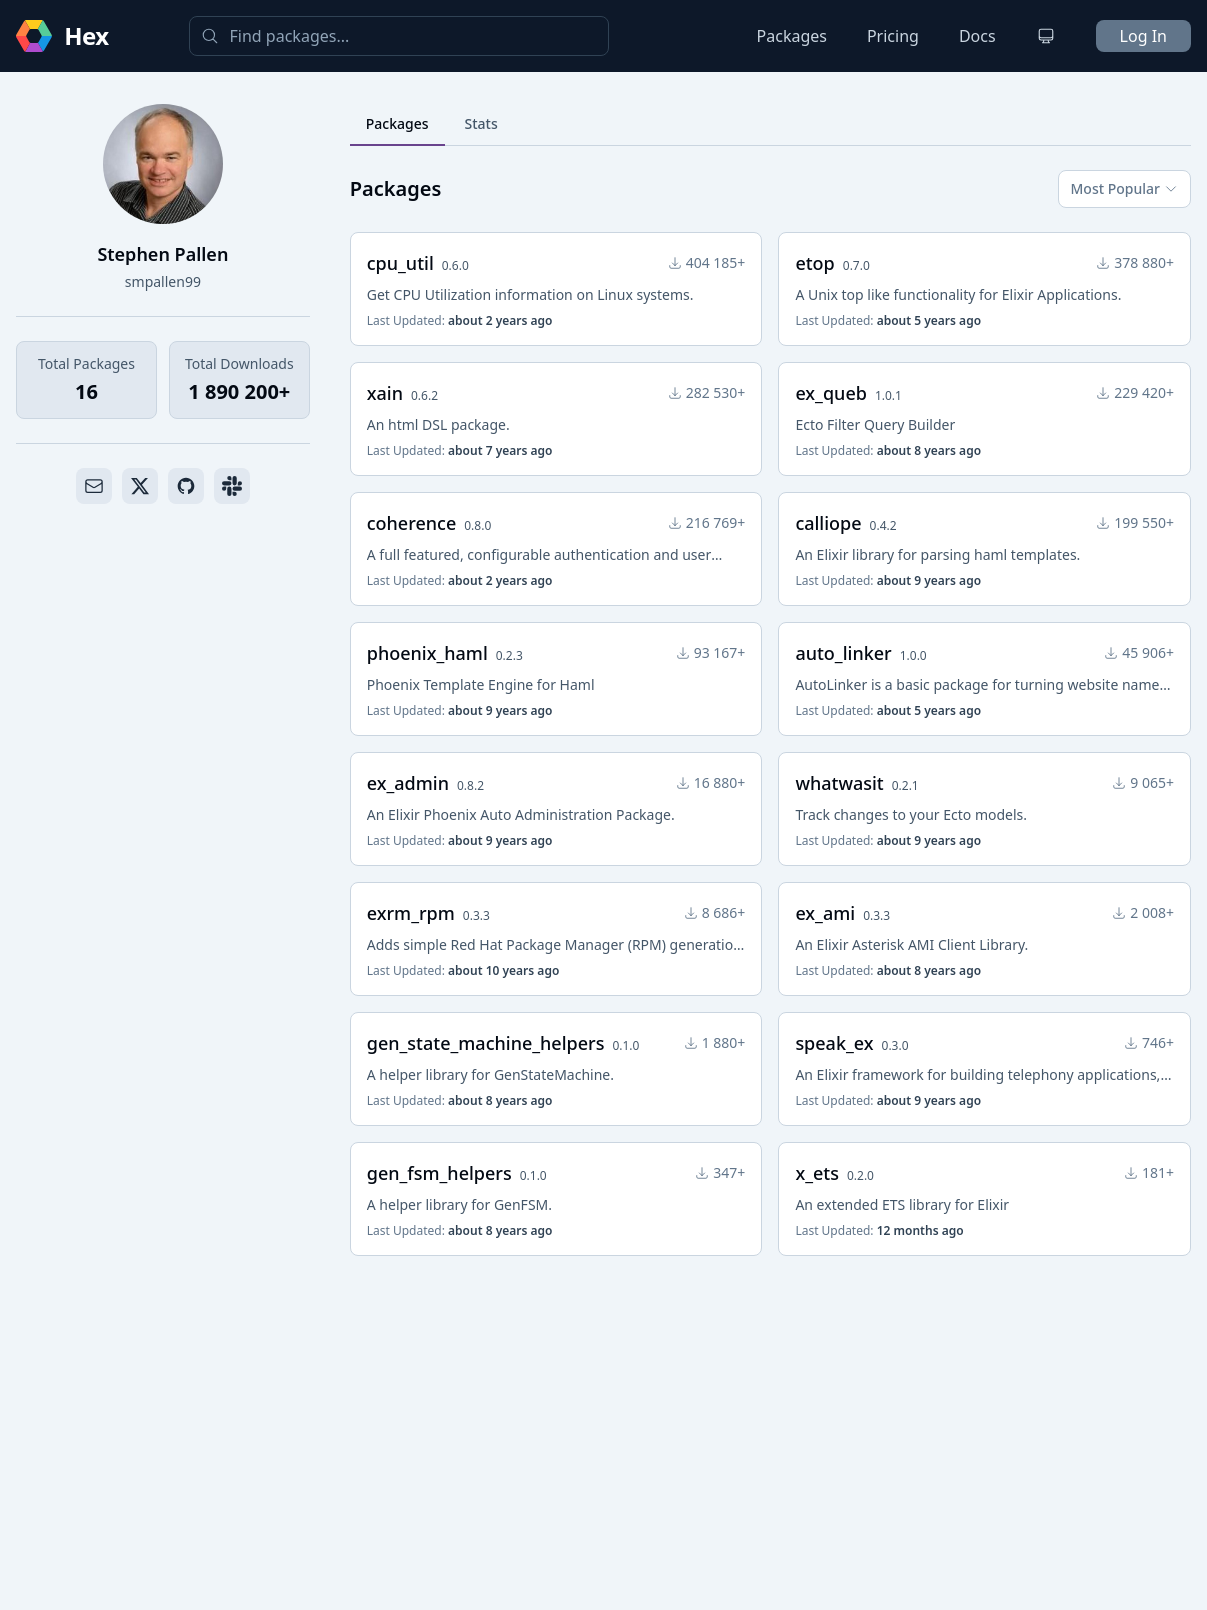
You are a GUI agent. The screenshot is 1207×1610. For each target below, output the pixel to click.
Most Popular (1124, 188)
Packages (792, 36)
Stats (481, 123)
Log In (1143, 36)
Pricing (893, 36)
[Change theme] (1046, 36)
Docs (977, 36)
